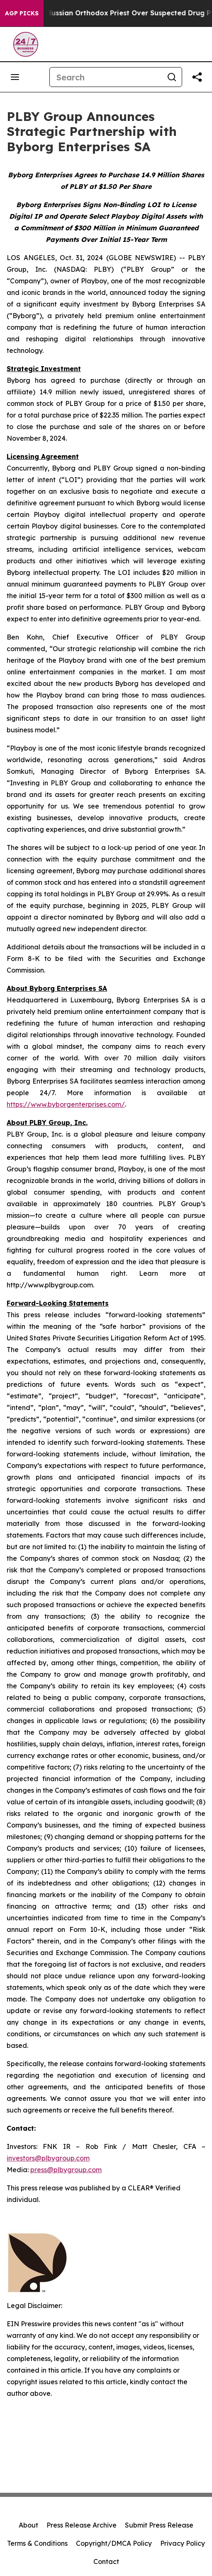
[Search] (106, 77)
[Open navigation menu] (15, 77)
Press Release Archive (81, 2525)
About (28, 2525)
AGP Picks (22, 13)
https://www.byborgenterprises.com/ (66, 1104)
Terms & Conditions (37, 2543)
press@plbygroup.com (66, 2170)
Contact (106, 2561)
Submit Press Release (159, 2525)
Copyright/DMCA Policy (114, 2543)
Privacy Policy (182, 2543)
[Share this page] (197, 77)
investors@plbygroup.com (48, 2158)
